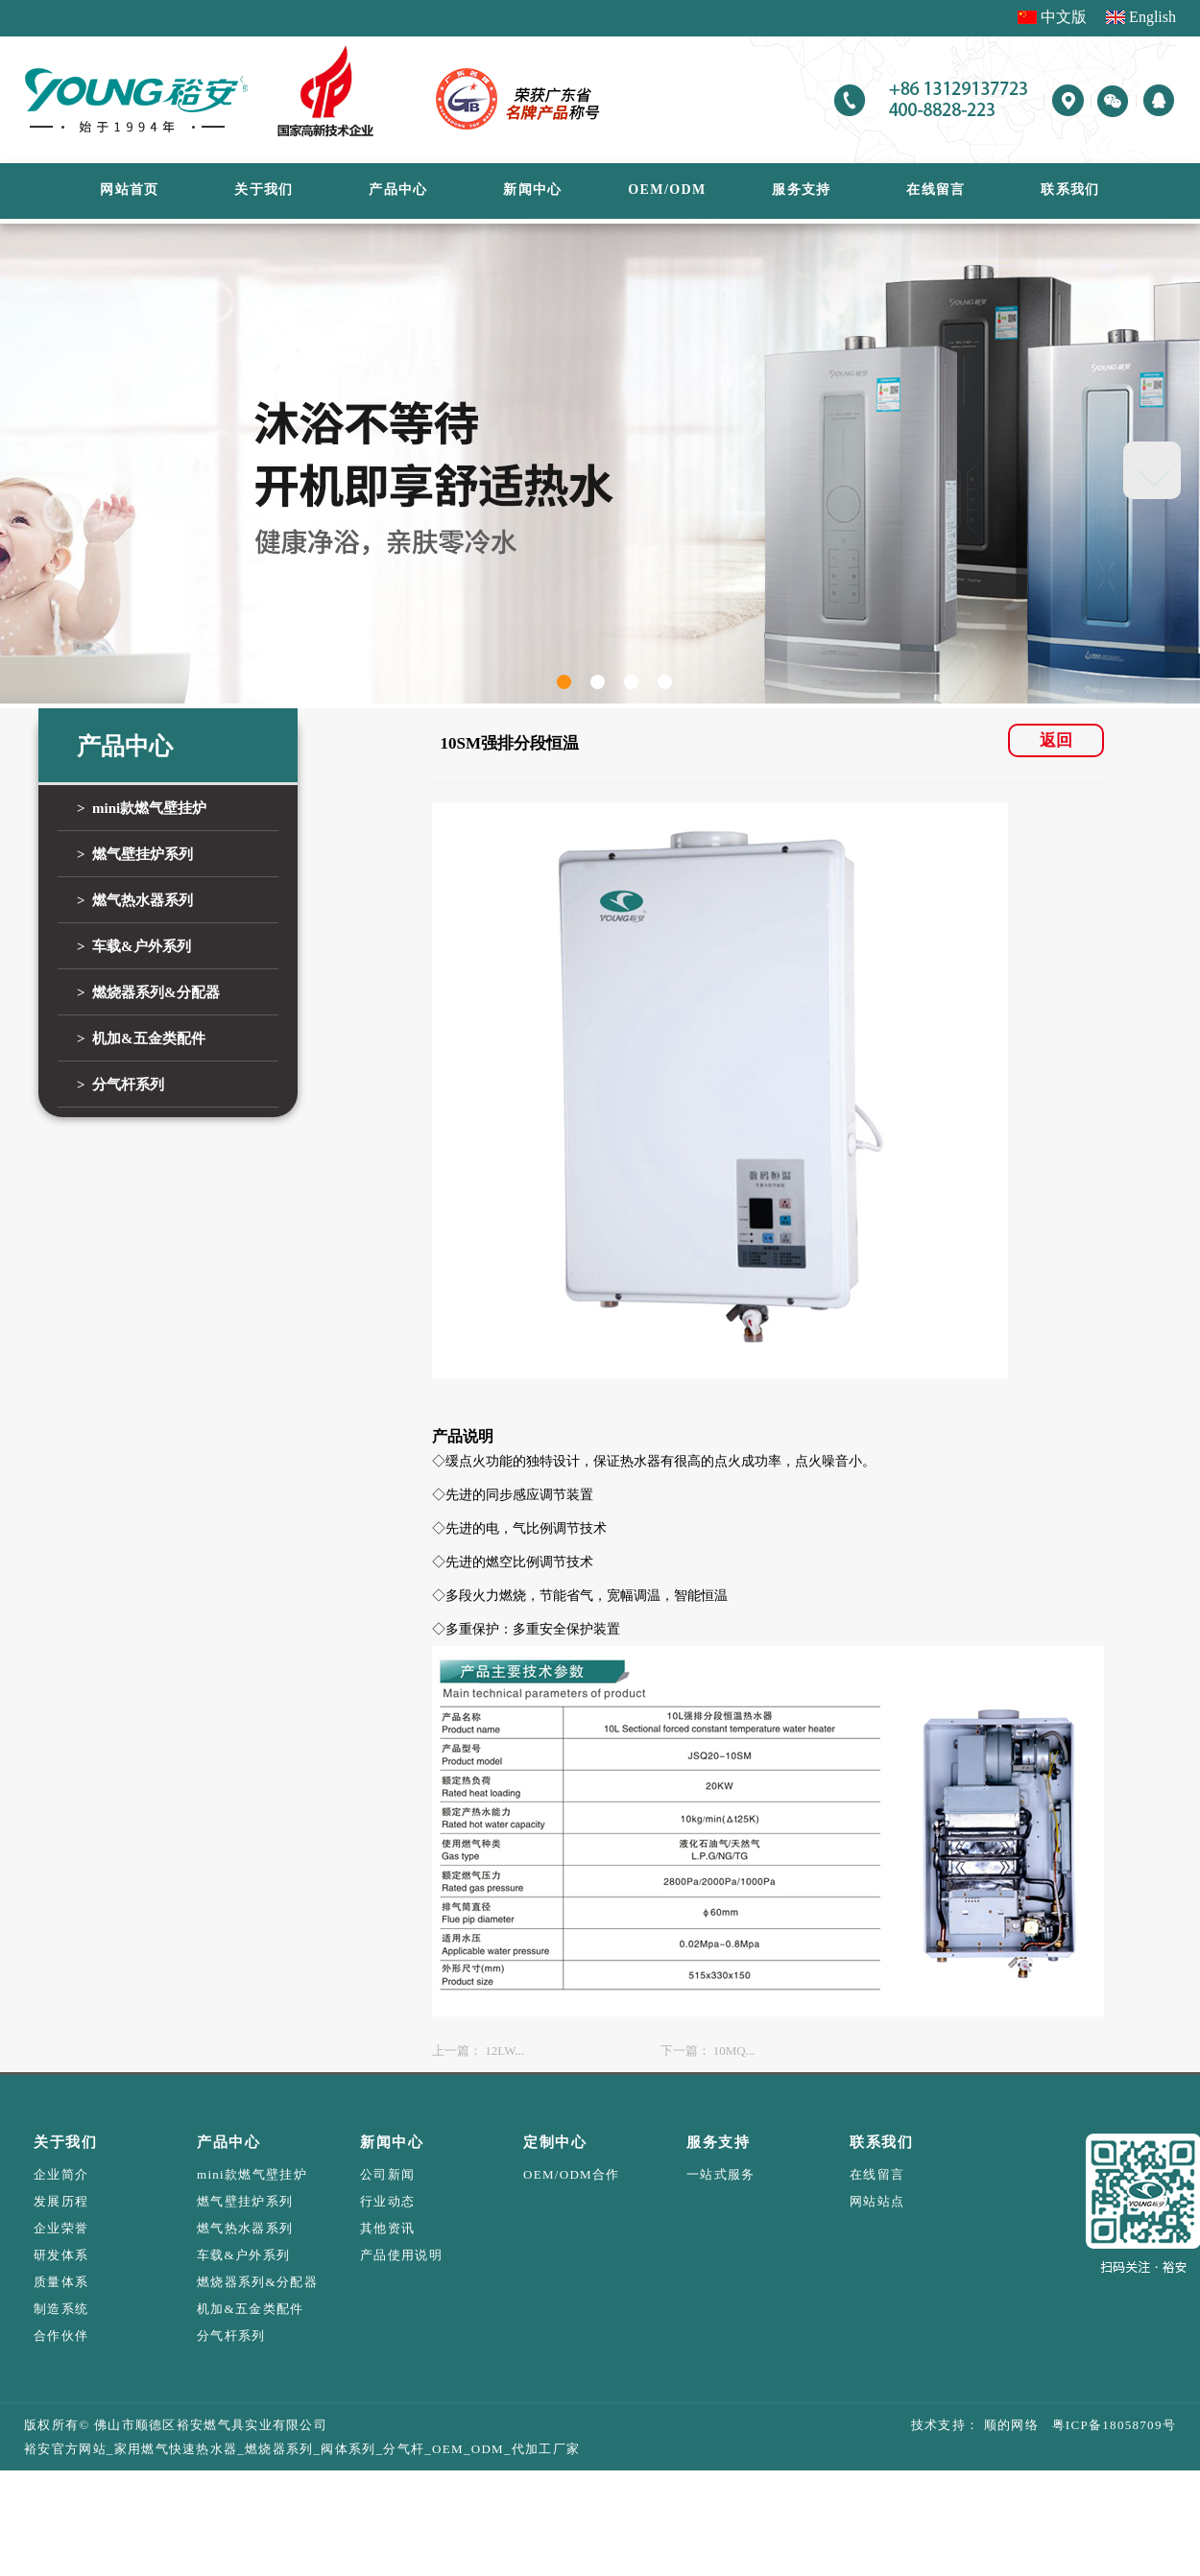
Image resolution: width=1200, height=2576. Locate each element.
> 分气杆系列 (120, 1084)
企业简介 (61, 2174)
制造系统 (61, 2309)
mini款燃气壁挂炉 (252, 2174)
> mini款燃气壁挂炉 (141, 808)
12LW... (504, 2050)
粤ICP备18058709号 (1107, 2425)
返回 (1056, 740)
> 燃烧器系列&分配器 (148, 992)
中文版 (1064, 17)
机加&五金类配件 (250, 2309)
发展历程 (61, 2201)
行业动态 (387, 2201)
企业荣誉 (61, 2228)
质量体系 (61, 2282)
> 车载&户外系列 (134, 946)
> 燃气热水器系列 (135, 900)
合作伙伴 (61, 2335)
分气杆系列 (231, 2335)
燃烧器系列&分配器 (257, 2282)
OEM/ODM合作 (571, 2174)
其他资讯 (387, 2228)
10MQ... (734, 2050)
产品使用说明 (401, 2255)
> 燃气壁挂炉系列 (135, 854)
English (1152, 17)
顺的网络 (1009, 2425)
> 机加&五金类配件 (141, 1038)
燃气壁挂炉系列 (245, 2201)
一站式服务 (721, 2174)
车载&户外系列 (243, 2255)
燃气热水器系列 (245, 2228)
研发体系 (61, 2255)
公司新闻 (387, 2174)
